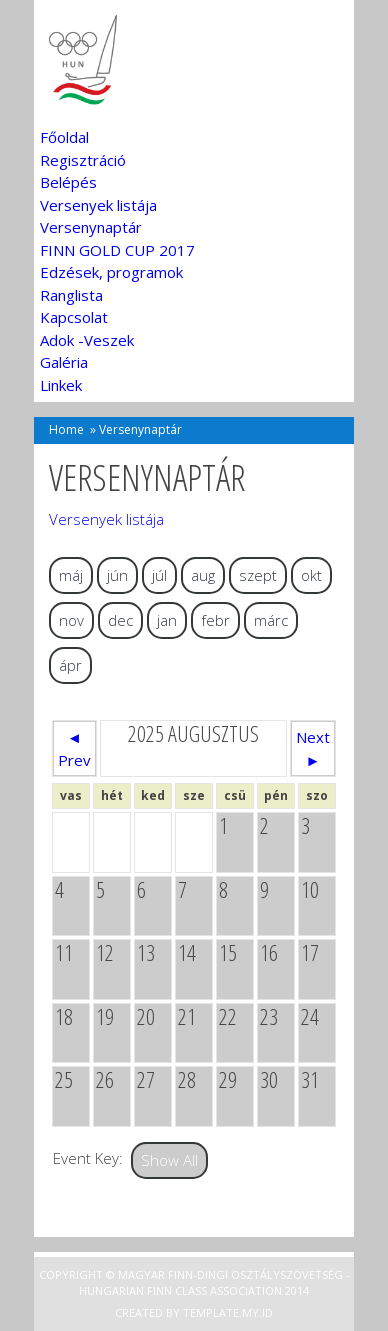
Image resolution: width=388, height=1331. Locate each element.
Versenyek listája (98, 205)
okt (311, 575)
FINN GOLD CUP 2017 (117, 250)
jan (167, 620)
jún (117, 575)
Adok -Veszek (87, 340)
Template (211, 1312)
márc (271, 620)
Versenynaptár (91, 227)
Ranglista (71, 295)
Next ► (313, 748)
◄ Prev (74, 748)
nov (71, 620)
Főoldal (64, 137)
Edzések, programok (111, 272)
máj (71, 575)
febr (215, 620)
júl (159, 575)
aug (203, 575)
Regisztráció (83, 160)
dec (120, 620)
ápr (70, 665)
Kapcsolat (74, 317)
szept (258, 575)
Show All (169, 1160)
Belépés (68, 182)
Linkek (61, 385)
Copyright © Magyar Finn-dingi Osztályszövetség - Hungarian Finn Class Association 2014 (194, 1283)
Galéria (64, 362)
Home (66, 429)
